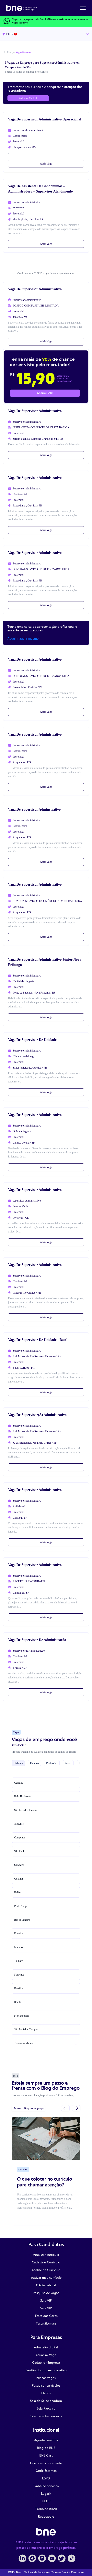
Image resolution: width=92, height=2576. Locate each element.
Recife (17, 2002)
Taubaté (18, 1960)
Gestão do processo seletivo (46, 2370)
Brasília (18, 1988)
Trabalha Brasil (46, 2509)
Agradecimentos (46, 2440)
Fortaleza (19, 1933)
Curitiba (18, 1782)
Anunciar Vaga (46, 2355)
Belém (17, 1892)
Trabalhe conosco (46, 2486)
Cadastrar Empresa (46, 2362)
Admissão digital (46, 2347)
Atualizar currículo (46, 2255)
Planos (46, 2393)
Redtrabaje (46, 2516)
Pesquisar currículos (46, 2385)
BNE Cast (46, 2455)
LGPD (46, 2478)
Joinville (19, 1823)
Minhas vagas (46, 2378)
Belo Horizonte (22, 1796)
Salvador (19, 1865)
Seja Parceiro (46, 2408)
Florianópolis (21, 2015)
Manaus (18, 1947)
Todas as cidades (23, 2043)
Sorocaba (19, 1974)
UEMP (46, 2501)
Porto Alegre (21, 1906)
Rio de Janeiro (22, 1919)
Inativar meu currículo (46, 2277)
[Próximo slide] (76, 2108)
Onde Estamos (46, 2471)
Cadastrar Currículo (46, 2262)
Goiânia (18, 1878)
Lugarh (46, 2494)
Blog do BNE (46, 2448)
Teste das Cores (46, 2316)
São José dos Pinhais (25, 1810)
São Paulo (19, 1851)
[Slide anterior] (65, 2108)
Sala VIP (46, 2300)
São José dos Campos (26, 2029)
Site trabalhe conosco (46, 2416)
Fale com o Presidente (46, 2463)
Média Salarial (46, 2285)
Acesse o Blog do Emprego (28, 2108)
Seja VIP (46, 2308)
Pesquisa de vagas (46, 2293)
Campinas (19, 1837)
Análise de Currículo (46, 2270)
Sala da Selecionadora (46, 2401)
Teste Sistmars (46, 2323)
